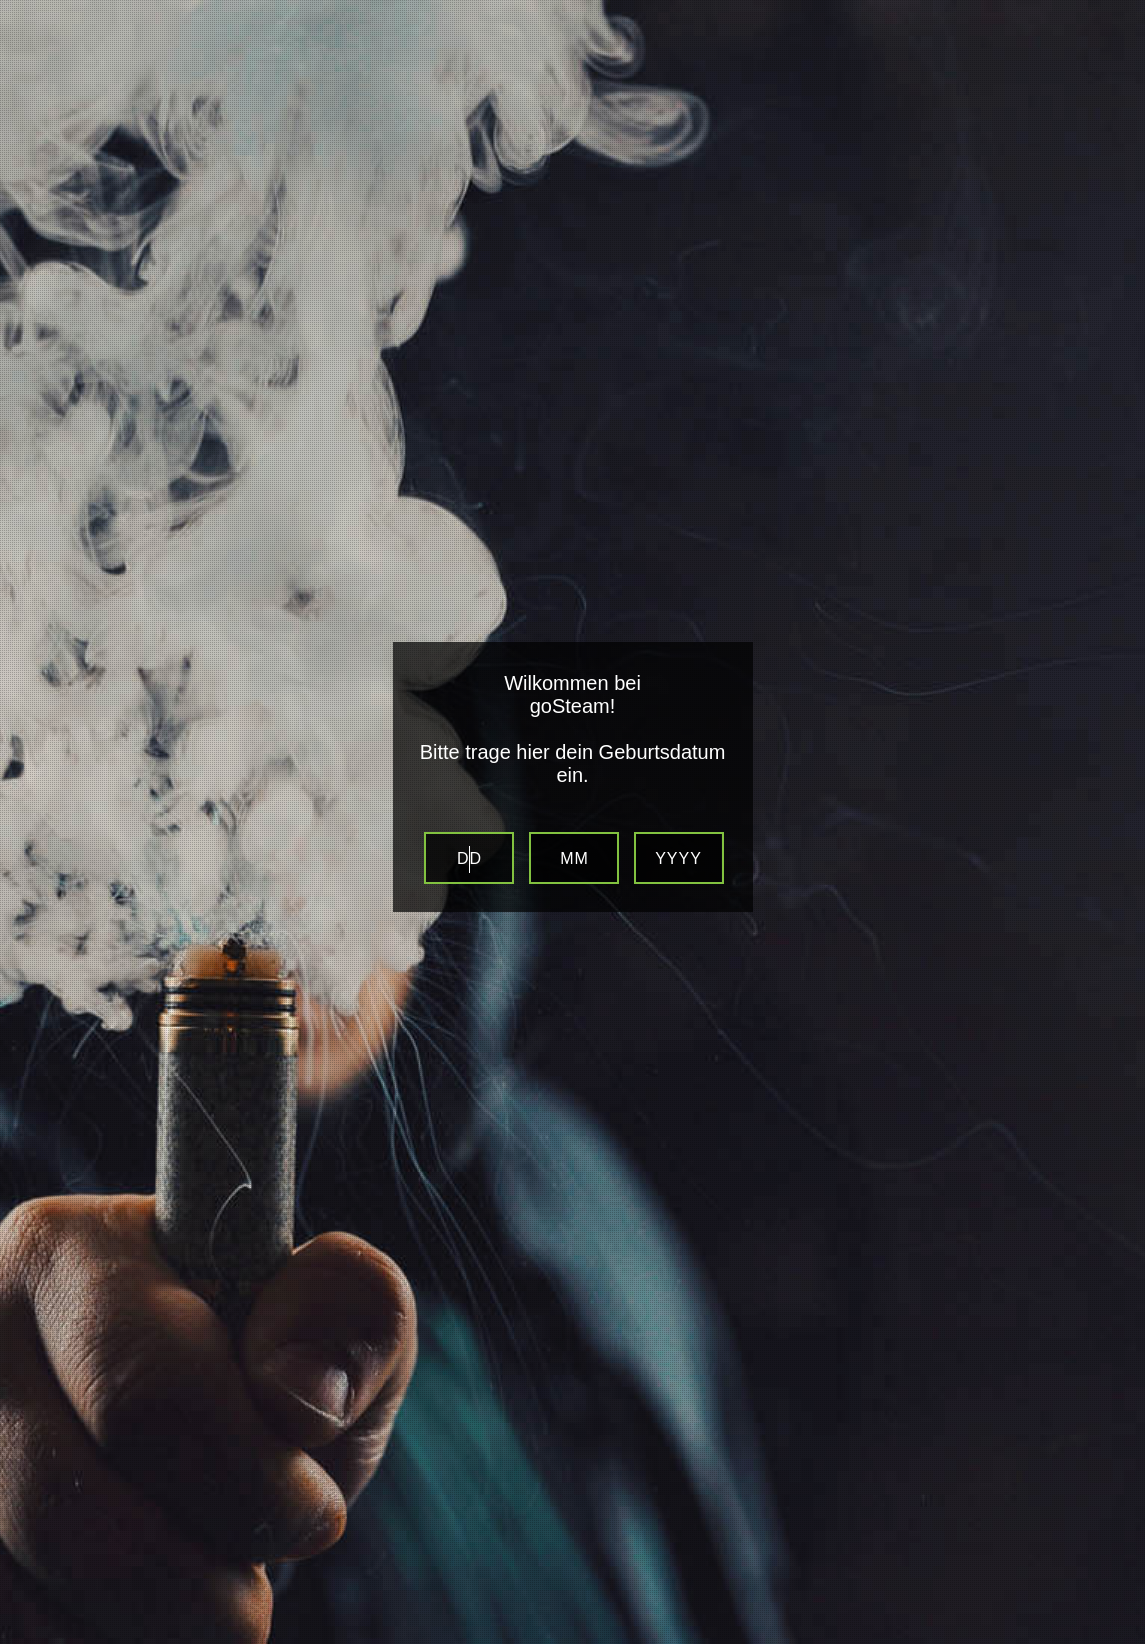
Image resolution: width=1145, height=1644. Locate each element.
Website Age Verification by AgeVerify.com (1120, 1639)
